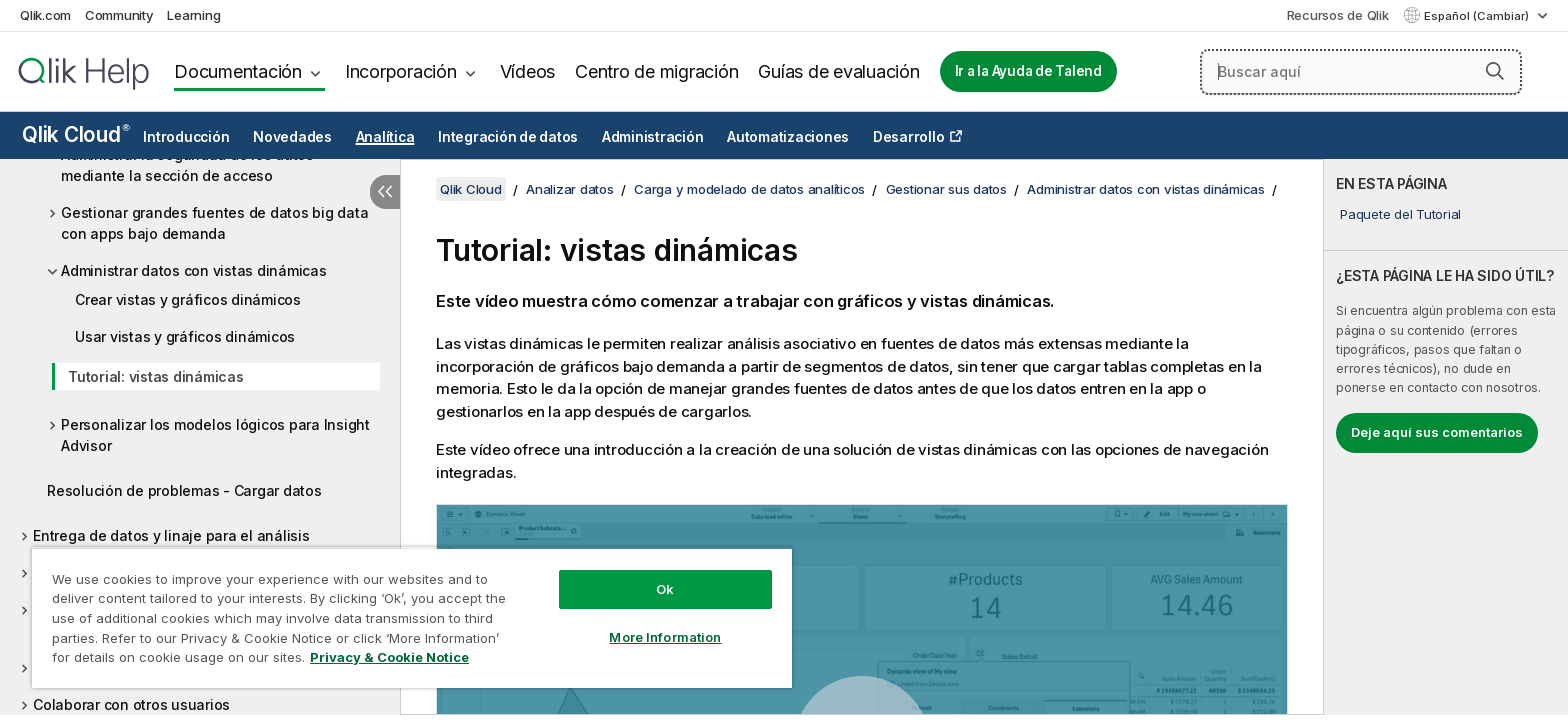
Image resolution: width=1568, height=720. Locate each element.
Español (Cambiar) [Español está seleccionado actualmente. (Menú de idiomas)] (1478, 16)
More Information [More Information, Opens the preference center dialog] (665, 637)
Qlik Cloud (76, 134)
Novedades (292, 137)
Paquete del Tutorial (1400, 214)
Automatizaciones (788, 137)
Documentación (238, 71)
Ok (665, 589)
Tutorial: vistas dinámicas (156, 376)
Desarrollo (909, 137)
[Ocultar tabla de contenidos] (385, 192)
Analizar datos (570, 189)
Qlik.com (45, 15)
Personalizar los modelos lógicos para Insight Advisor (215, 435)
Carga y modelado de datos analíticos (749, 189)
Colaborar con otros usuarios (131, 704)
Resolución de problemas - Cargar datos (184, 490)
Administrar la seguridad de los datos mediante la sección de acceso (187, 165)
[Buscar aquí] (1361, 72)
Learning (193, 15)
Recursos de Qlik (1338, 15)
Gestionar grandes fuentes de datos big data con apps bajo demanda (214, 223)
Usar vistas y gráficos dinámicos (185, 336)
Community (119, 15)
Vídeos (528, 71)
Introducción (186, 137)
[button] (1495, 71)
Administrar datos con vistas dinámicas (194, 270)
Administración (653, 137)
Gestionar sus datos (946, 189)
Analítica (385, 137)
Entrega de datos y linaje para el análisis (171, 535)
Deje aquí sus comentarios (1437, 432)
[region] (412, 617)
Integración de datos (508, 137)
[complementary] (1446, 437)
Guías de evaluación (838, 71)
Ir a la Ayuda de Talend (1028, 71)
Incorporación (401, 71)
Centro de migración (656, 71)
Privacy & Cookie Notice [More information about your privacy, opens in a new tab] (389, 657)
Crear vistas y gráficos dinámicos (188, 299)
